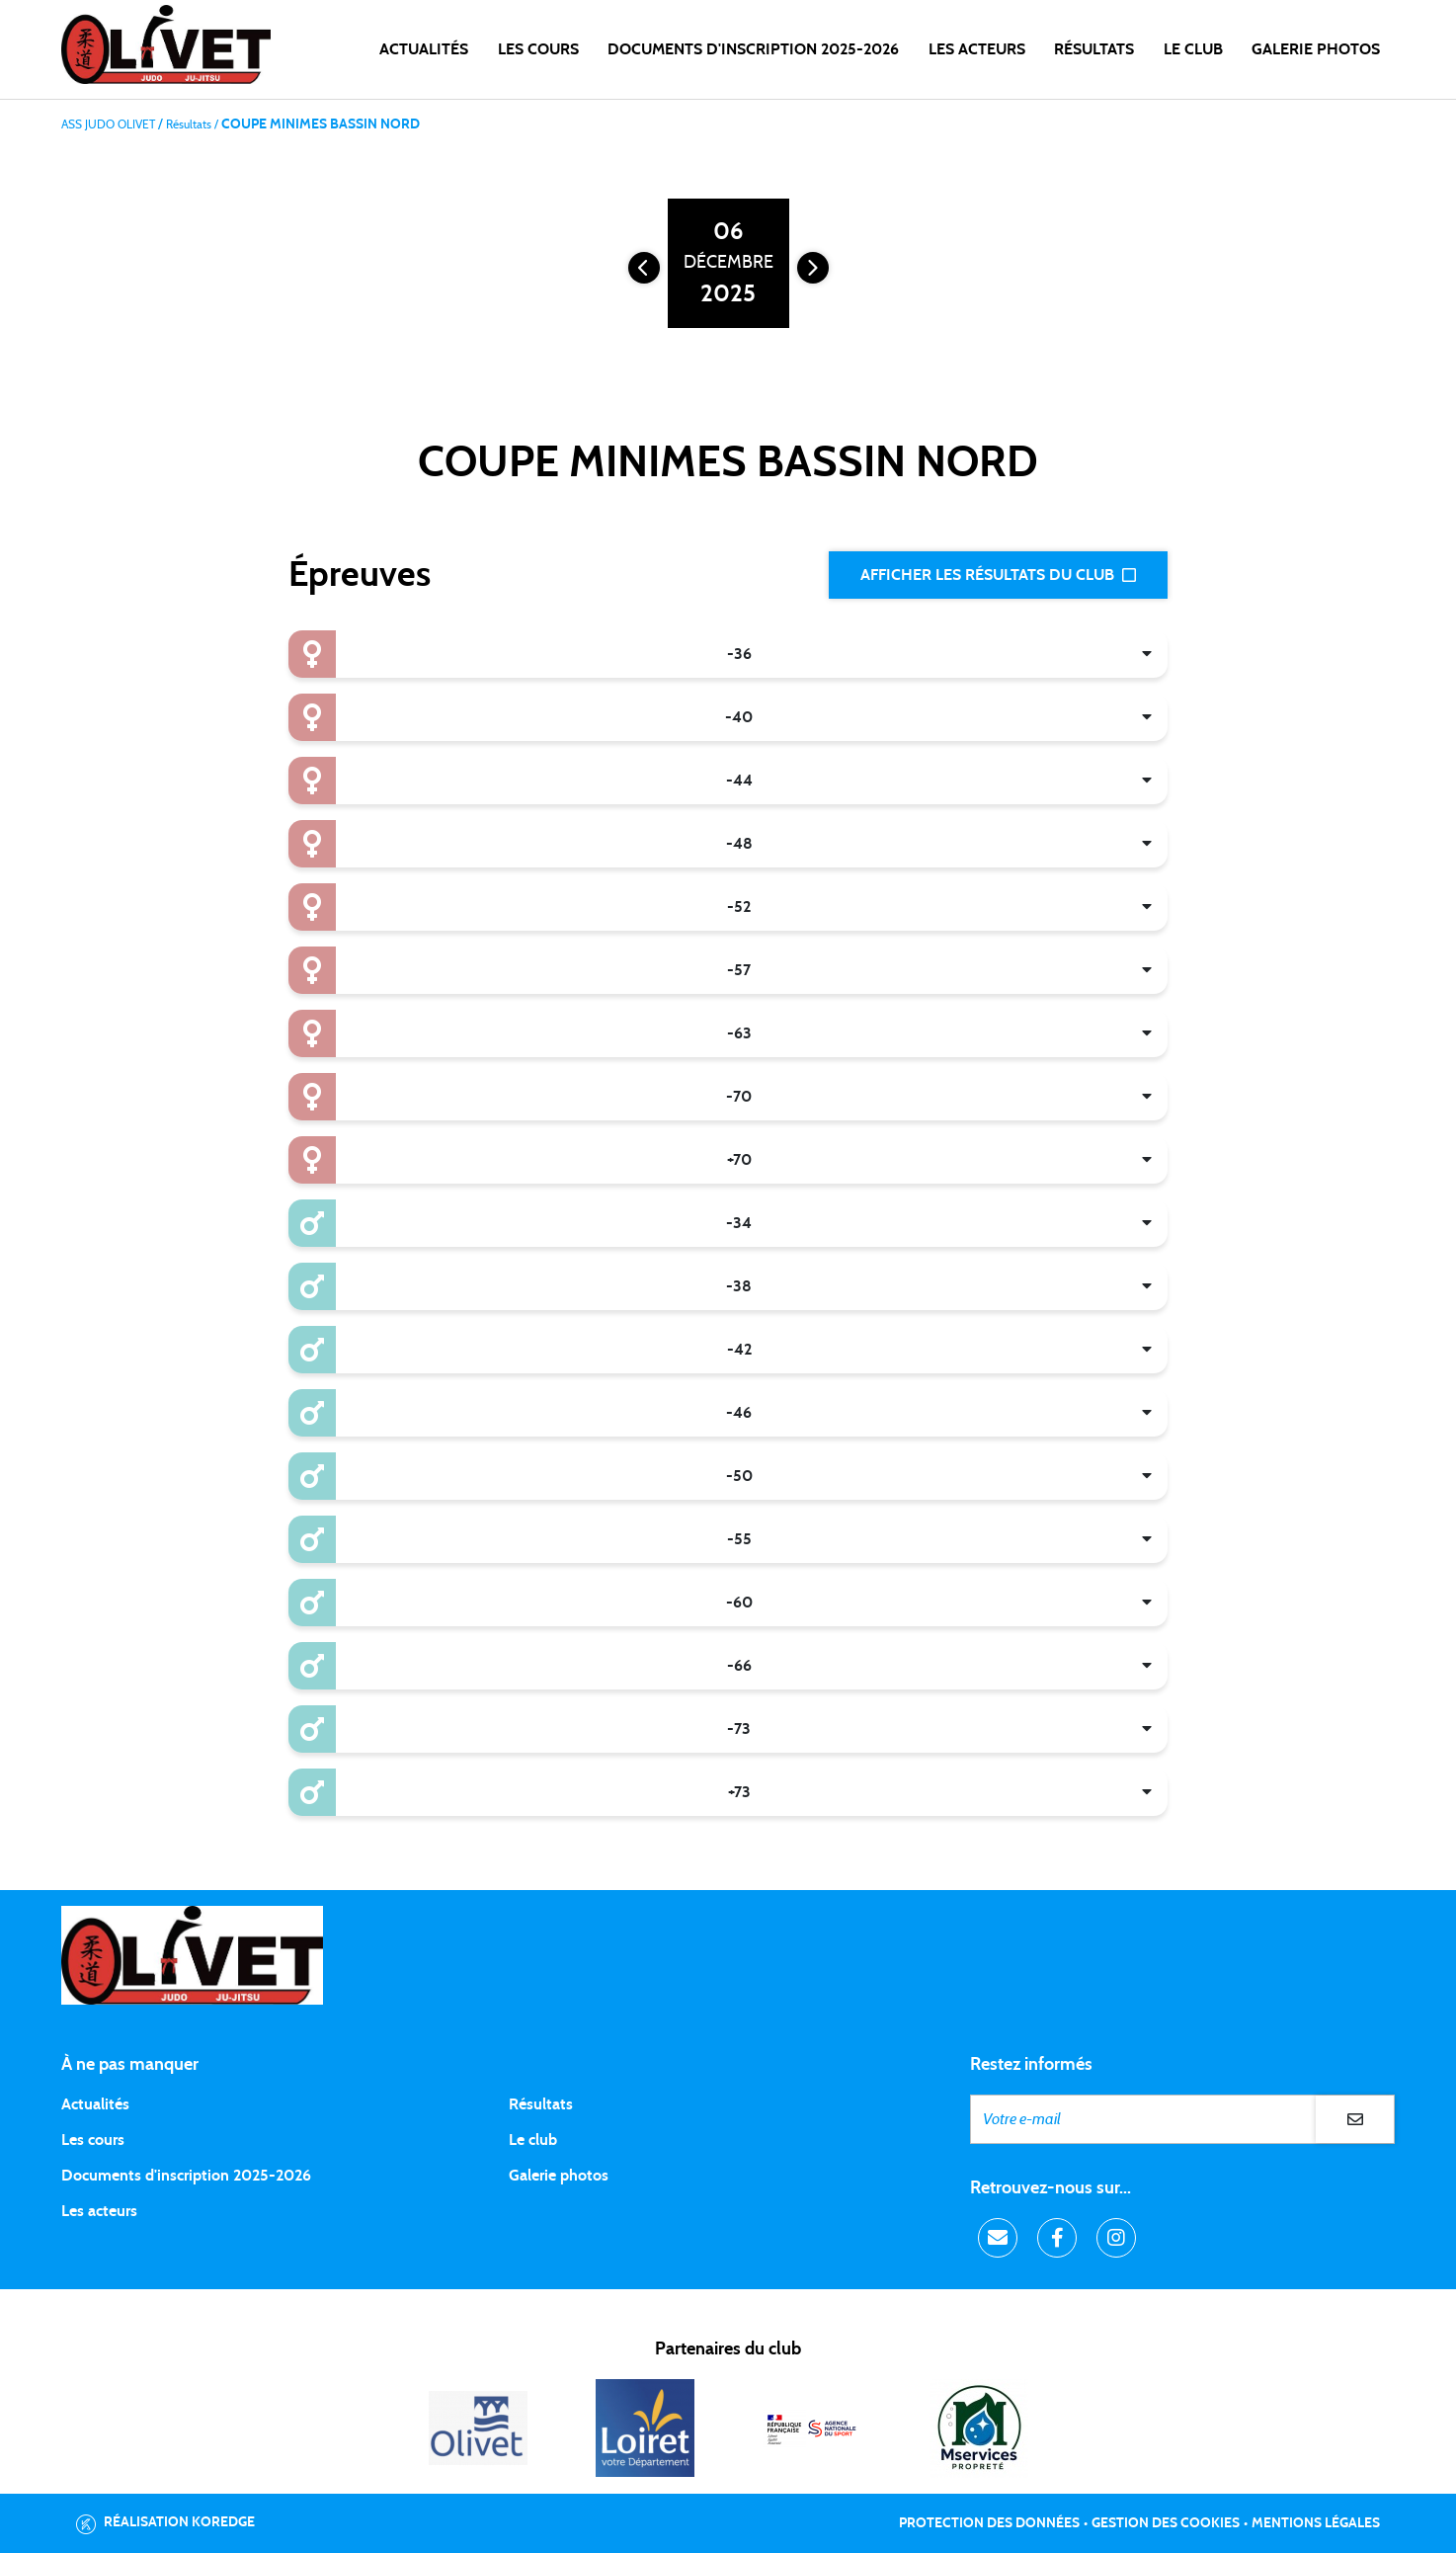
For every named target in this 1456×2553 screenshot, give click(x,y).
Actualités (423, 49)
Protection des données (989, 2523)
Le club (533, 2140)
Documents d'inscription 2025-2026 (186, 2175)
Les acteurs (977, 49)
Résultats (1094, 49)
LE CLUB (1193, 49)
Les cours (538, 49)
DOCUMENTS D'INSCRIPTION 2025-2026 (753, 49)
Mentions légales (1316, 2523)
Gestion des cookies (1166, 2523)
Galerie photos (1316, 49)
